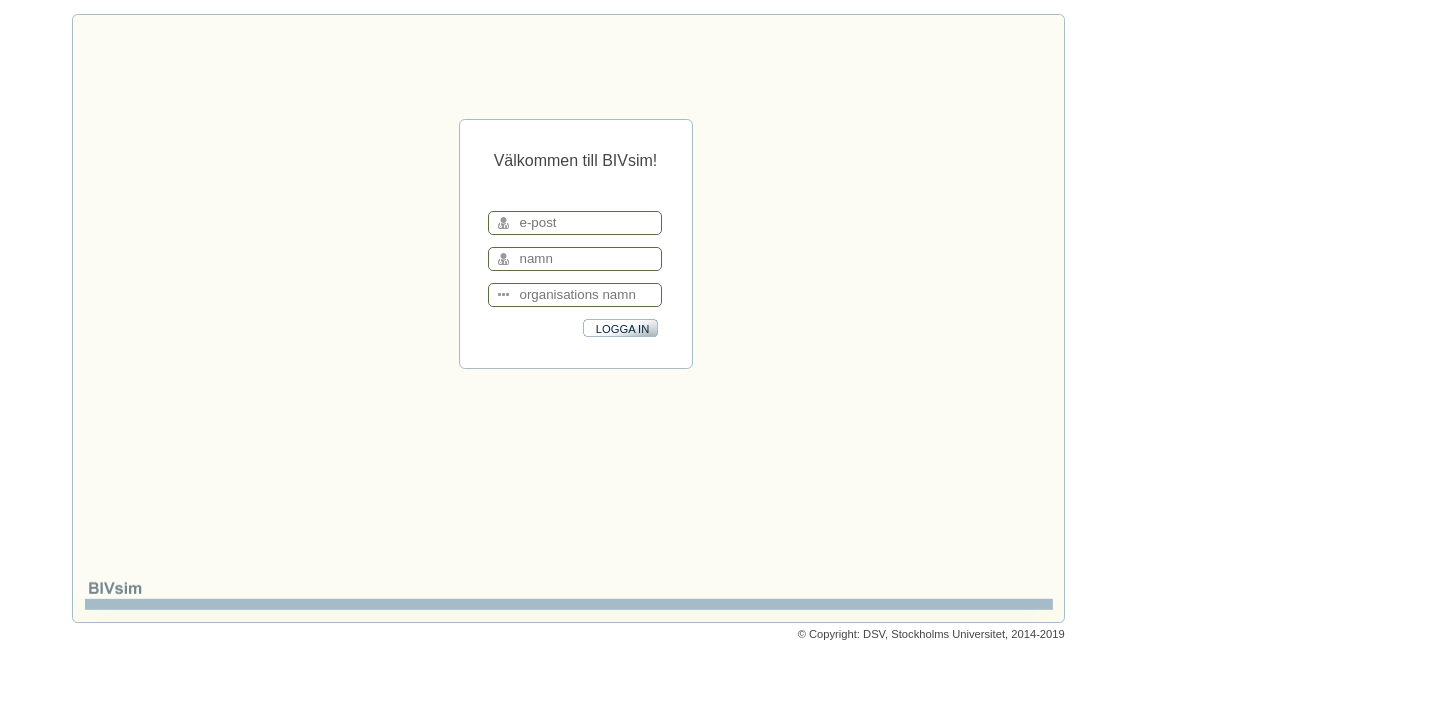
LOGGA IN (622, 329)
